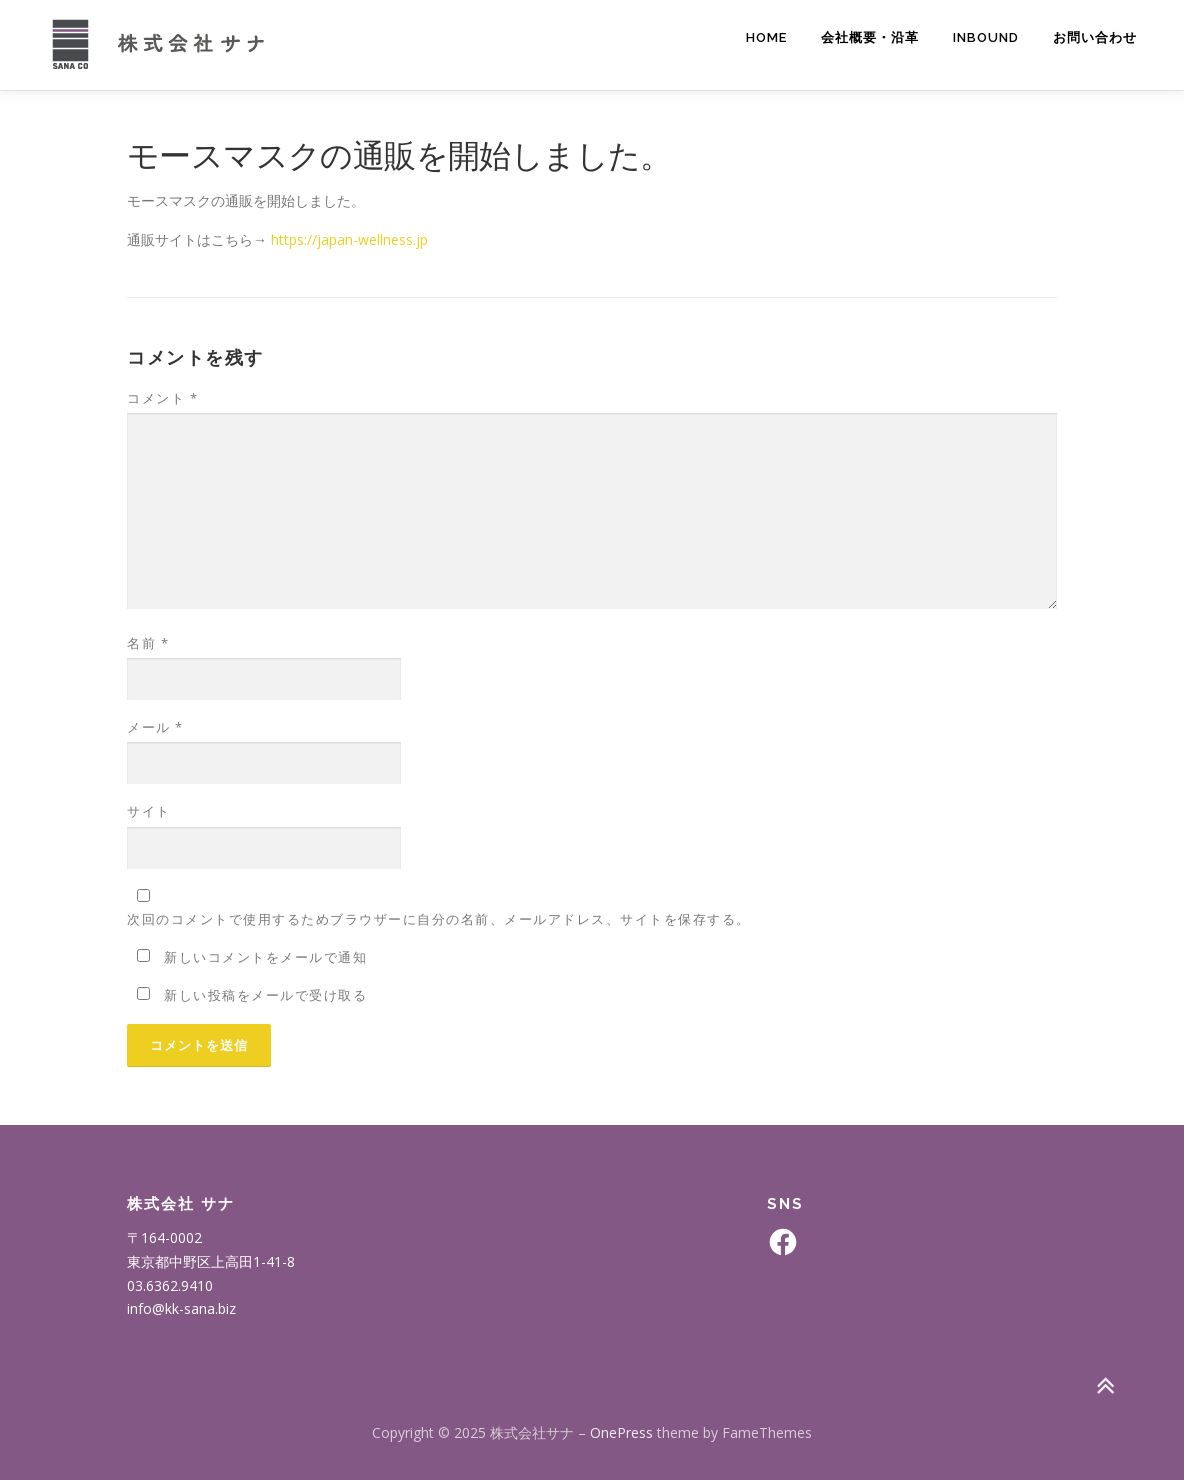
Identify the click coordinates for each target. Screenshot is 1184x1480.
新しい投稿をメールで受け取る (265, 995)
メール (155, 727)
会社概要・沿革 (870, 37)
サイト (149, 811)
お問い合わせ (1095, 37)
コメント (162, 398)
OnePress (621, 1432)
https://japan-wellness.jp (349, 239)
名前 (148, 643)
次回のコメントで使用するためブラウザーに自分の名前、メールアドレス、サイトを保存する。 (439, 919)
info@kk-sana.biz (181, 1308)
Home (766, 37)
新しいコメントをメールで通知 (265, 957)
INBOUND (986, 37)
